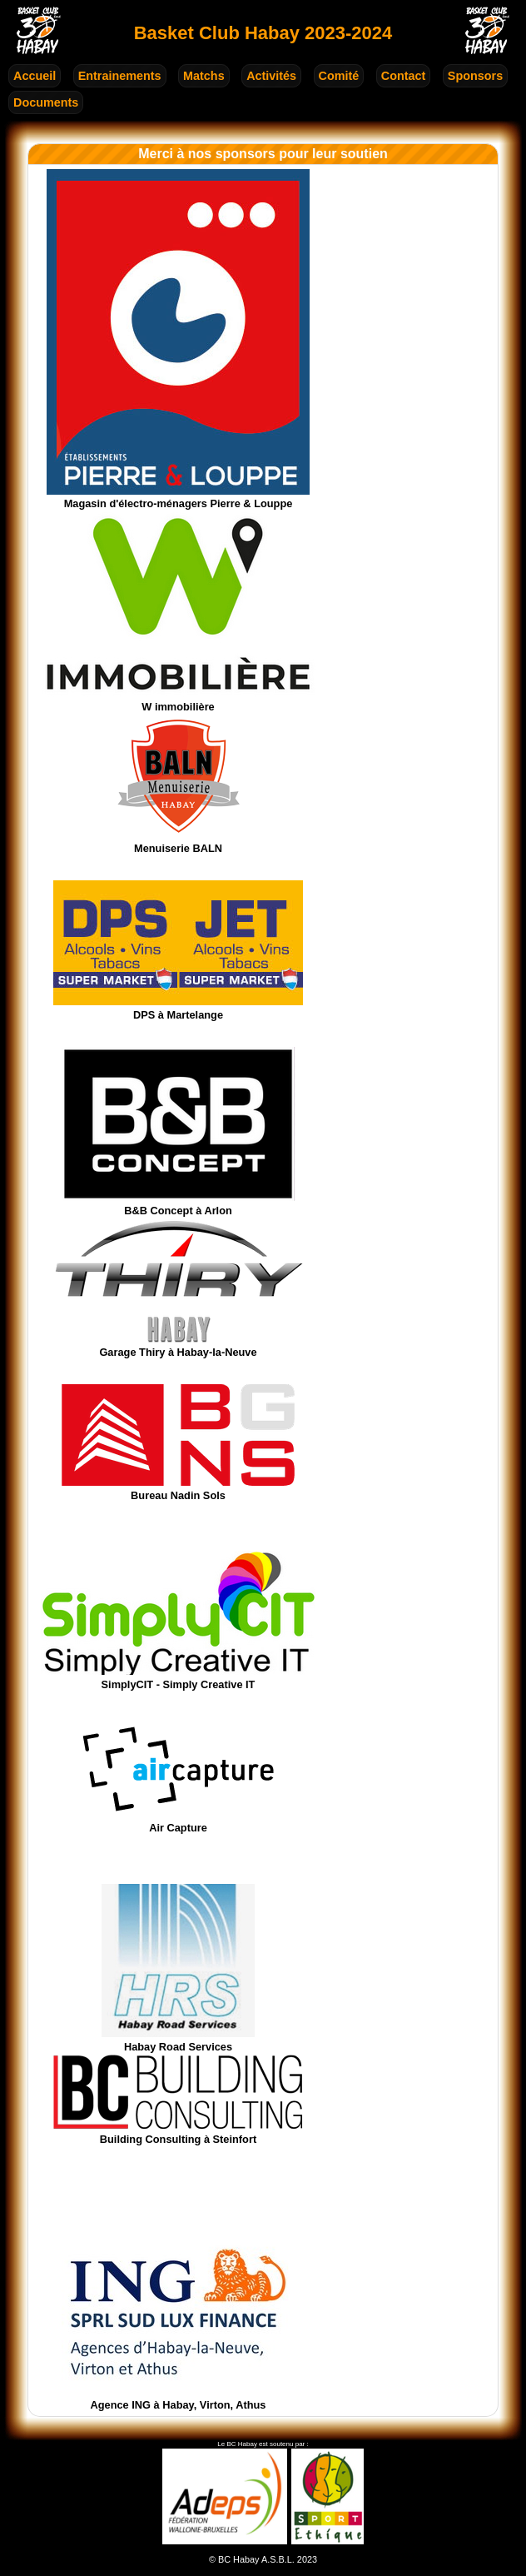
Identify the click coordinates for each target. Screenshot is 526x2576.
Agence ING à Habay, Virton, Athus (178, 2398)
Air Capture (178, 1821)
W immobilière (178, 700)
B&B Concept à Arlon (178, 1204)
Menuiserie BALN (178, 842)
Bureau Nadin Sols (178, 1489)
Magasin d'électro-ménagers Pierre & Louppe (178, 498)
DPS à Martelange (178, 1008)
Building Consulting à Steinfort (178, 2132)
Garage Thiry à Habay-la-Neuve (178, 1345)
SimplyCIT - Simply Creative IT (178, 1678)
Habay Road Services (178, 2040)
